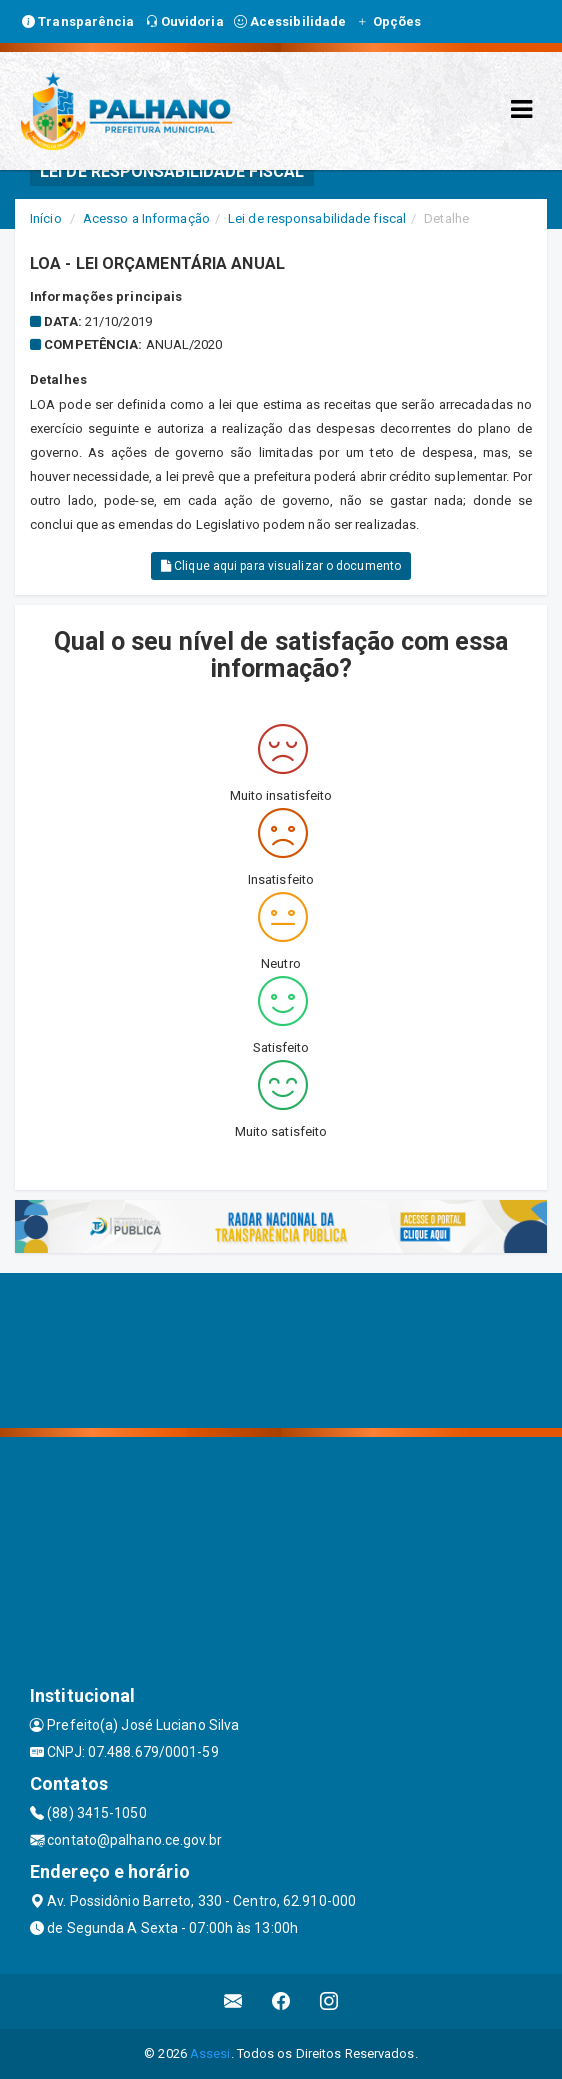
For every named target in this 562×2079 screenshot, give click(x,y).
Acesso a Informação (146, 218)
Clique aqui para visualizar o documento (281, 566)
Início (46, 218)
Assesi (210, 2053)
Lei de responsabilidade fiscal (317, 218)
